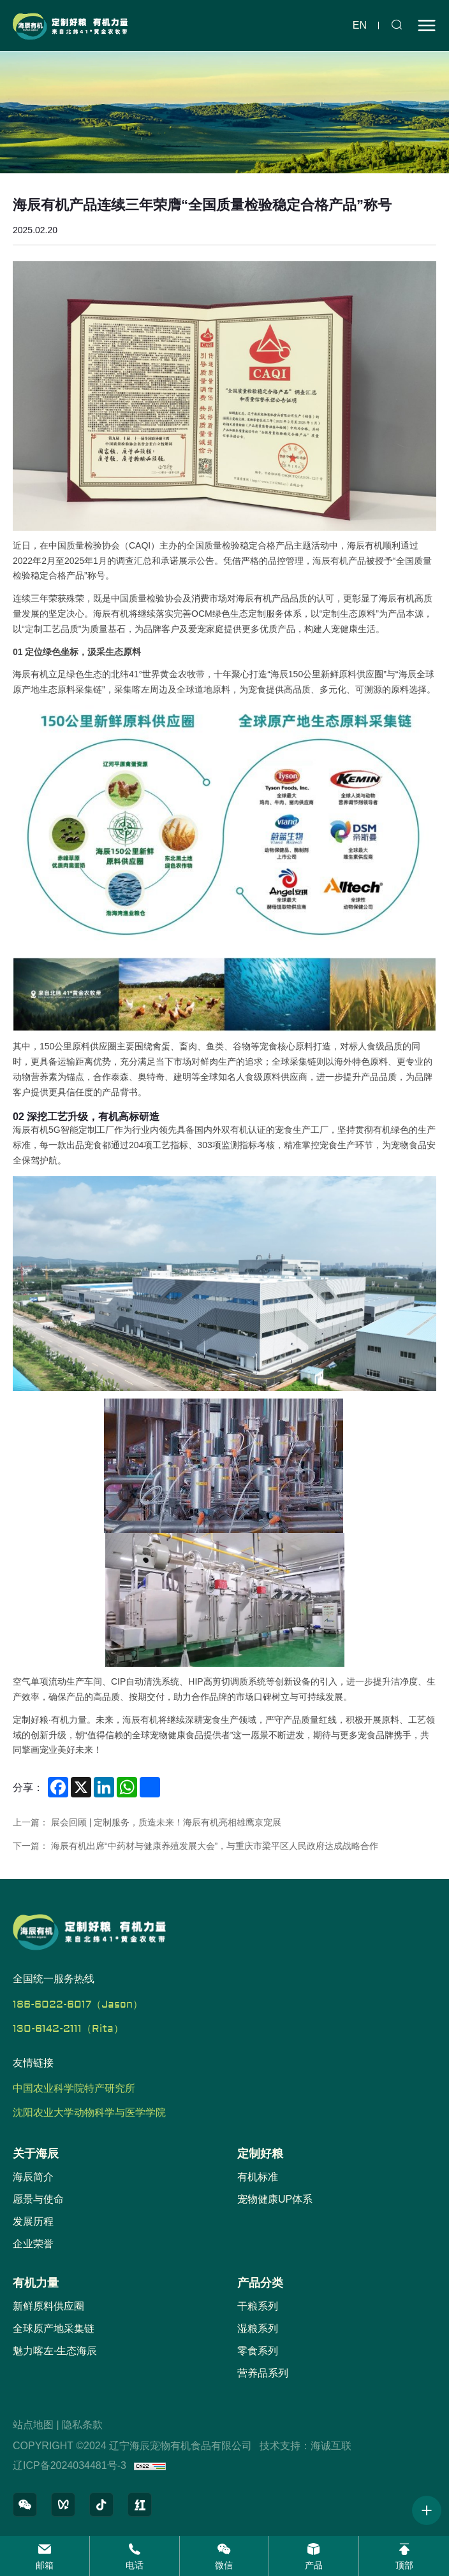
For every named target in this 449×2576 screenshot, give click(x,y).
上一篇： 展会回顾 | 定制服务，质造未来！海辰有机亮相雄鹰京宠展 (147, 1822)
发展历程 (33, 2221)
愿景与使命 (38, 2199)
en (360, 25)
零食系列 (257, 2350)
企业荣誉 (33, 2243)
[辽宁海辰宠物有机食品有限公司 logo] (70, 25)
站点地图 (33, 2424)
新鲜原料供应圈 (48, 2306)
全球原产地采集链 (53, 2328)
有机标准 (257, 2176)
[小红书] (140, 2505)
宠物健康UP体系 (275, 2199)
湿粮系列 (257, 2328)
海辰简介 (33, 2176)
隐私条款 (82, 2424)
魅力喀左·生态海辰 (55, 2350)
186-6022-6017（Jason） (78, 2004)
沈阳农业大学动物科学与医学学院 (89, 2112)
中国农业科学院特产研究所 (74, 2088)
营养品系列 (262, 2373)
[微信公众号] (25, 2505)
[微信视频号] (63, 2505)
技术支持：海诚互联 (305, 2445)
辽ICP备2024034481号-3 (69, 2465)
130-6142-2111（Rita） (68, 2028)
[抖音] (101, 2505)
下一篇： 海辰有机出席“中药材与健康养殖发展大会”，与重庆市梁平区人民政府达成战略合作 (195, 1846)
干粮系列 (257, 2306)
